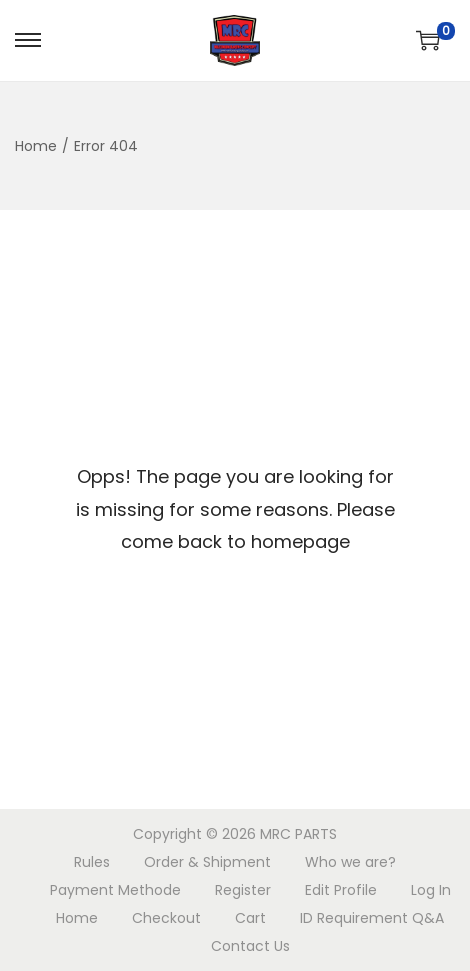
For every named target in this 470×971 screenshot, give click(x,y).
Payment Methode (115, 890)
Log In (431, 890)
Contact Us (250, 946)
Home (36, 146)
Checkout (166, 918)
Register (243, 890)
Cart (250, 918)
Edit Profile (341, 890)
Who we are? (350, 862)
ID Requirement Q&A (372, 918)
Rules (92, 862)
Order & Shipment (207, 862)
